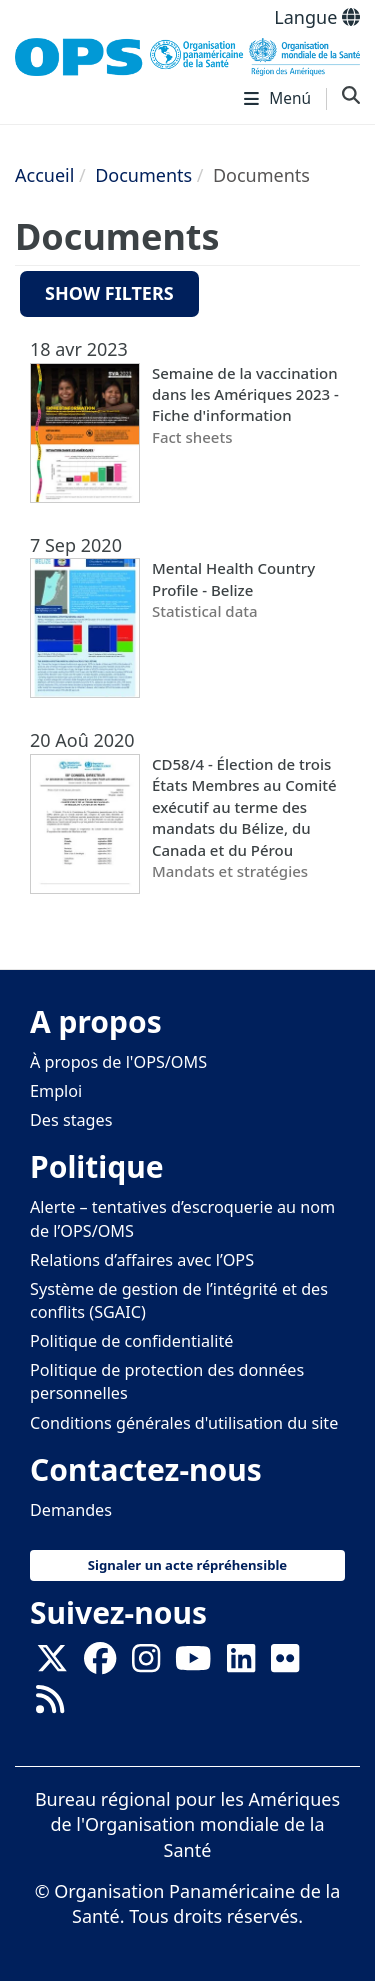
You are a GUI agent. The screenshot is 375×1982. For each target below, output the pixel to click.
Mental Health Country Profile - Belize (233, 578)
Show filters (109, 293)
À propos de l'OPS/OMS (118, 1062)
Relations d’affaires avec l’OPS (142, 1260)
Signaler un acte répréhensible (187, 1565)
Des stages (71, 1120)
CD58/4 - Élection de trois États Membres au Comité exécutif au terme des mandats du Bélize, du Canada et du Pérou (244, 807)
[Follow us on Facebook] (100, 1664)
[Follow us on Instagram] (146, 1664)
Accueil (44, 175)
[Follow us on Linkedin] (241, 1664)
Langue (317, 17)
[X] (52, 1664)
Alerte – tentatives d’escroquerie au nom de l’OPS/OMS (182, 1218)
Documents (143, 175)
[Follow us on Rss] (50, 1705)
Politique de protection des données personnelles (167, 1381)
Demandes (71, 1510)
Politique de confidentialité (131, 1341)
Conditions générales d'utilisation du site (184, 1423)
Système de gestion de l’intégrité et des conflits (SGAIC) (179, 1300)
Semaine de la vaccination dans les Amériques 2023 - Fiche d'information (245, 394)
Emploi (56, 1091)
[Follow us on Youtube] (193, 1664)
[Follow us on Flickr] (285, 1664)
